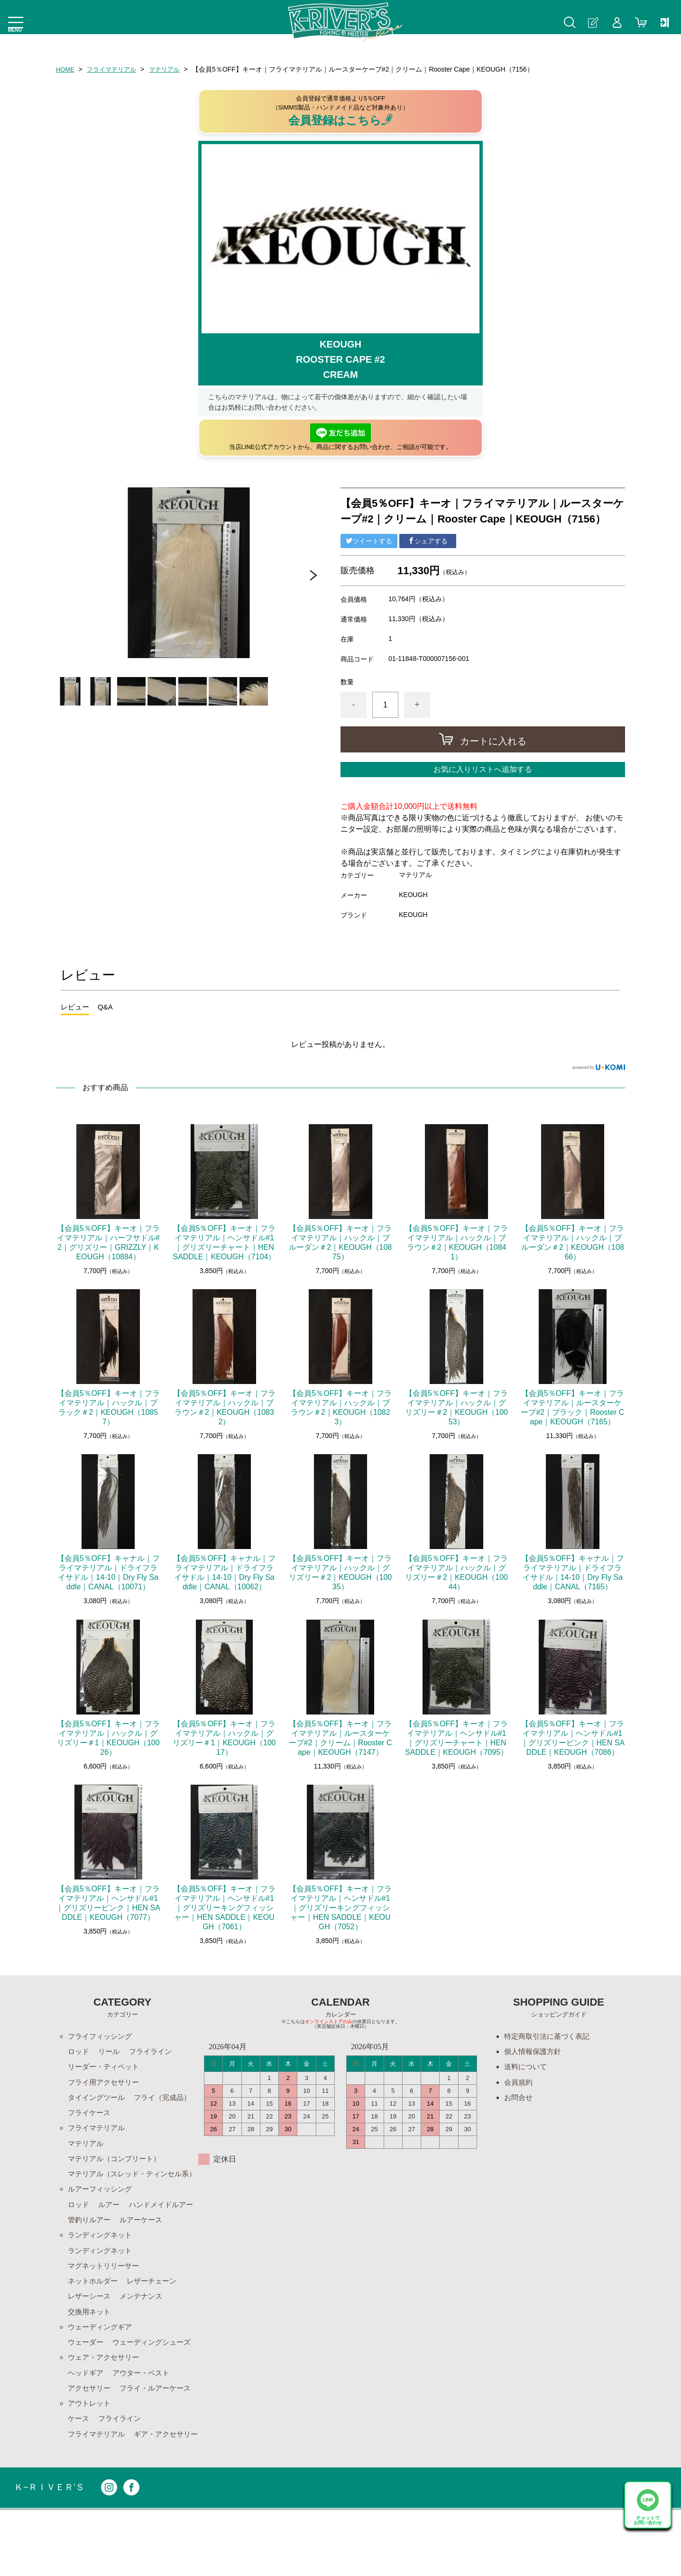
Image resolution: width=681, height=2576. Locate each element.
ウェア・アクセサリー (106, 2403)
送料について (527, 2069)
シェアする (428, 541)
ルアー (111, 2225)
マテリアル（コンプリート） (117, 2166)
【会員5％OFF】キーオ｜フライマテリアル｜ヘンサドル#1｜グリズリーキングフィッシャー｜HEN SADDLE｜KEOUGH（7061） (224, 1908)
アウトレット (90, 2451)
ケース (79, 2467)
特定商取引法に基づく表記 (549, 2037)
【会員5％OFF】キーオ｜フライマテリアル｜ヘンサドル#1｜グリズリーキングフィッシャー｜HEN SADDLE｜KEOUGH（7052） (340, 1908)
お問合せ (519, 2101)
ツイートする (369, 541)
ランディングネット (102, 2274)
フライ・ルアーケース (160, 2435)
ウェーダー (87, 2387)
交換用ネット (90, 2354)
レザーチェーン (156, 2322)
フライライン (154, 2053)
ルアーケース (90, 2258)
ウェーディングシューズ (156, 2387)
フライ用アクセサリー (106, 2085)
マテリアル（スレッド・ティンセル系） (128, 2187)
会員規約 (519, 2085)
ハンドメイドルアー (102, 2241)
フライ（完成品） (98, 2117)
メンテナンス (145, 2338)
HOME (66, 69)
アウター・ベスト (145, 2419)
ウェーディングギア (102, 2370)
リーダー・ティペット (106, 2069)
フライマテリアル (115, 69)
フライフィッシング (102, 2037)
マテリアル (170, 69)
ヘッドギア (87, 2419)
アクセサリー (90, 2435)
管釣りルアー (168, 2241)
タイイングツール (98, 2101)
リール (111, 2053)
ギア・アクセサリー (102, 2499)
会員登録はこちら (340, 120)
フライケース (160, 2117)
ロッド (79, 2053)
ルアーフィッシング (102, 2209)
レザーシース (90, 2338)
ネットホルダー (94, 2322)
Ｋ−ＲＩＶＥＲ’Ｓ (51, 2553)
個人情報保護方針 (534, 2053)
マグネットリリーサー (106, 2306)
